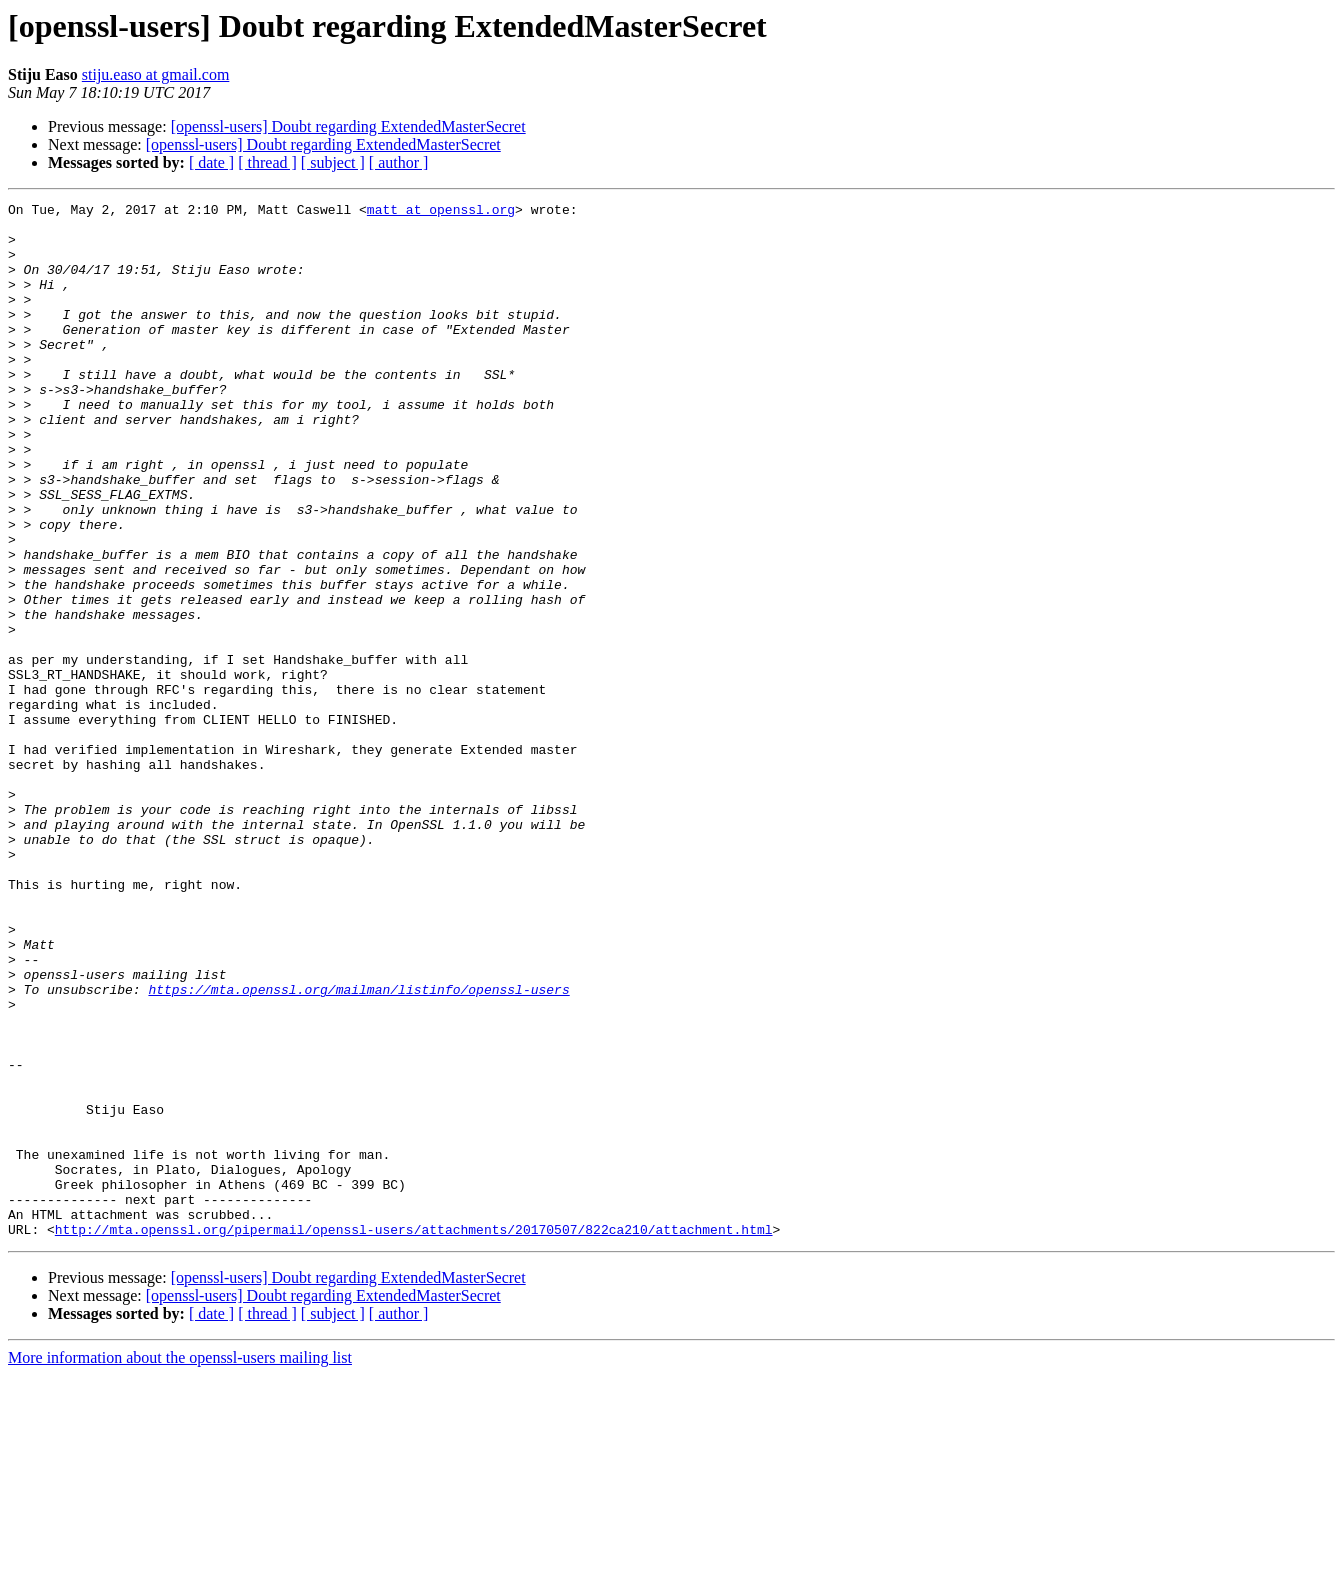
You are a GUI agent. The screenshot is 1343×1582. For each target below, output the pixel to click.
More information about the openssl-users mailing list (180, 1564)
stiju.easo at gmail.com (156, 74)
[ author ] (399, 162)
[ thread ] (267, 162)
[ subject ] (333, 162)
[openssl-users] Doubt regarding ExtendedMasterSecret (348, 126)
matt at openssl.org (441, 212)
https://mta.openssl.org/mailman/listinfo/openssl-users (358, 1148)
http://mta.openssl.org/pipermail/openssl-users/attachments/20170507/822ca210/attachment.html (414, 1436)
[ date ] (211, 162)
